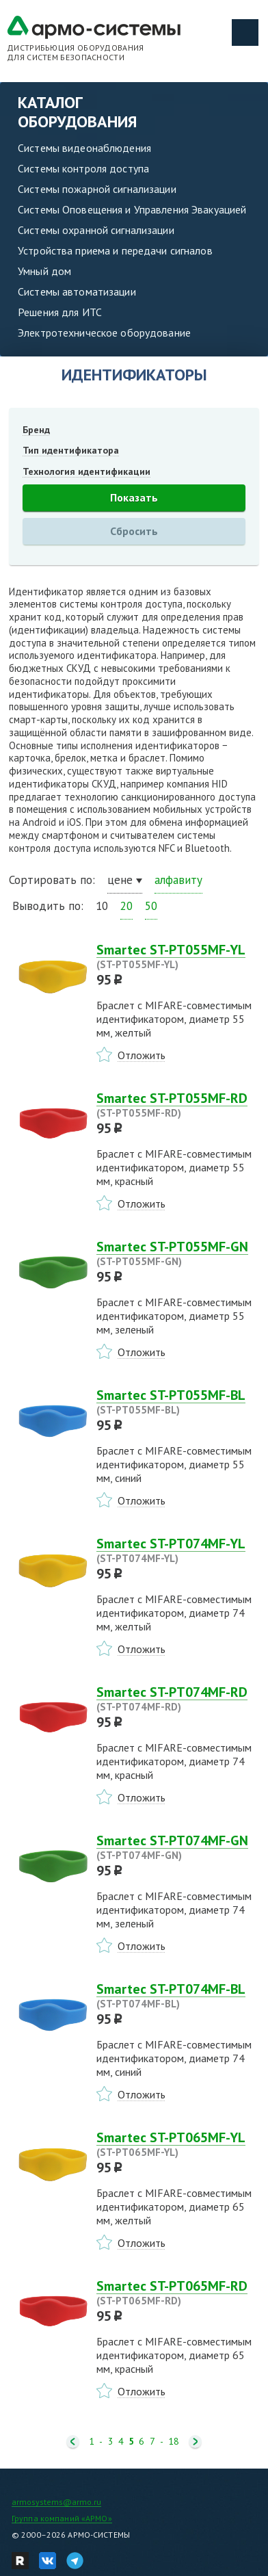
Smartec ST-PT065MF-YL (177, 2144)
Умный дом (44, 271)
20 (126, 905)
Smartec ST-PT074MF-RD (177, 1699)
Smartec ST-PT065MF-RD (177, 2292)
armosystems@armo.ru (56, 2502)
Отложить (141, 1055)
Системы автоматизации (77, 291)
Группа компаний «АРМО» (62, 2518)
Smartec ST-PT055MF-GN (177, 1253)
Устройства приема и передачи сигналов (115, 250)
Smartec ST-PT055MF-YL (177, 956)
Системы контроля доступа (83, 168)
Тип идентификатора (71, 450)
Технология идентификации (86, 471)
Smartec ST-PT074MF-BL (177, 1996)
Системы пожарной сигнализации (97, 189)
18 (173, 2441)
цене (120, 879)
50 (151, 905)
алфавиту (178, 879)
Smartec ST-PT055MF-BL (177, 1402)
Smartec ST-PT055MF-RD (177, 1105)
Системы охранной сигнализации (96, 230)
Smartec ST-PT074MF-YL (177, 1550)
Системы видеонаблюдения (84, 148)
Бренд (36, 430)
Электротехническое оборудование (104, 332)
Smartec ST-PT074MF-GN (177, 1847)
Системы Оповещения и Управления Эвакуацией (132, 209)
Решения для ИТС (60, 312)
